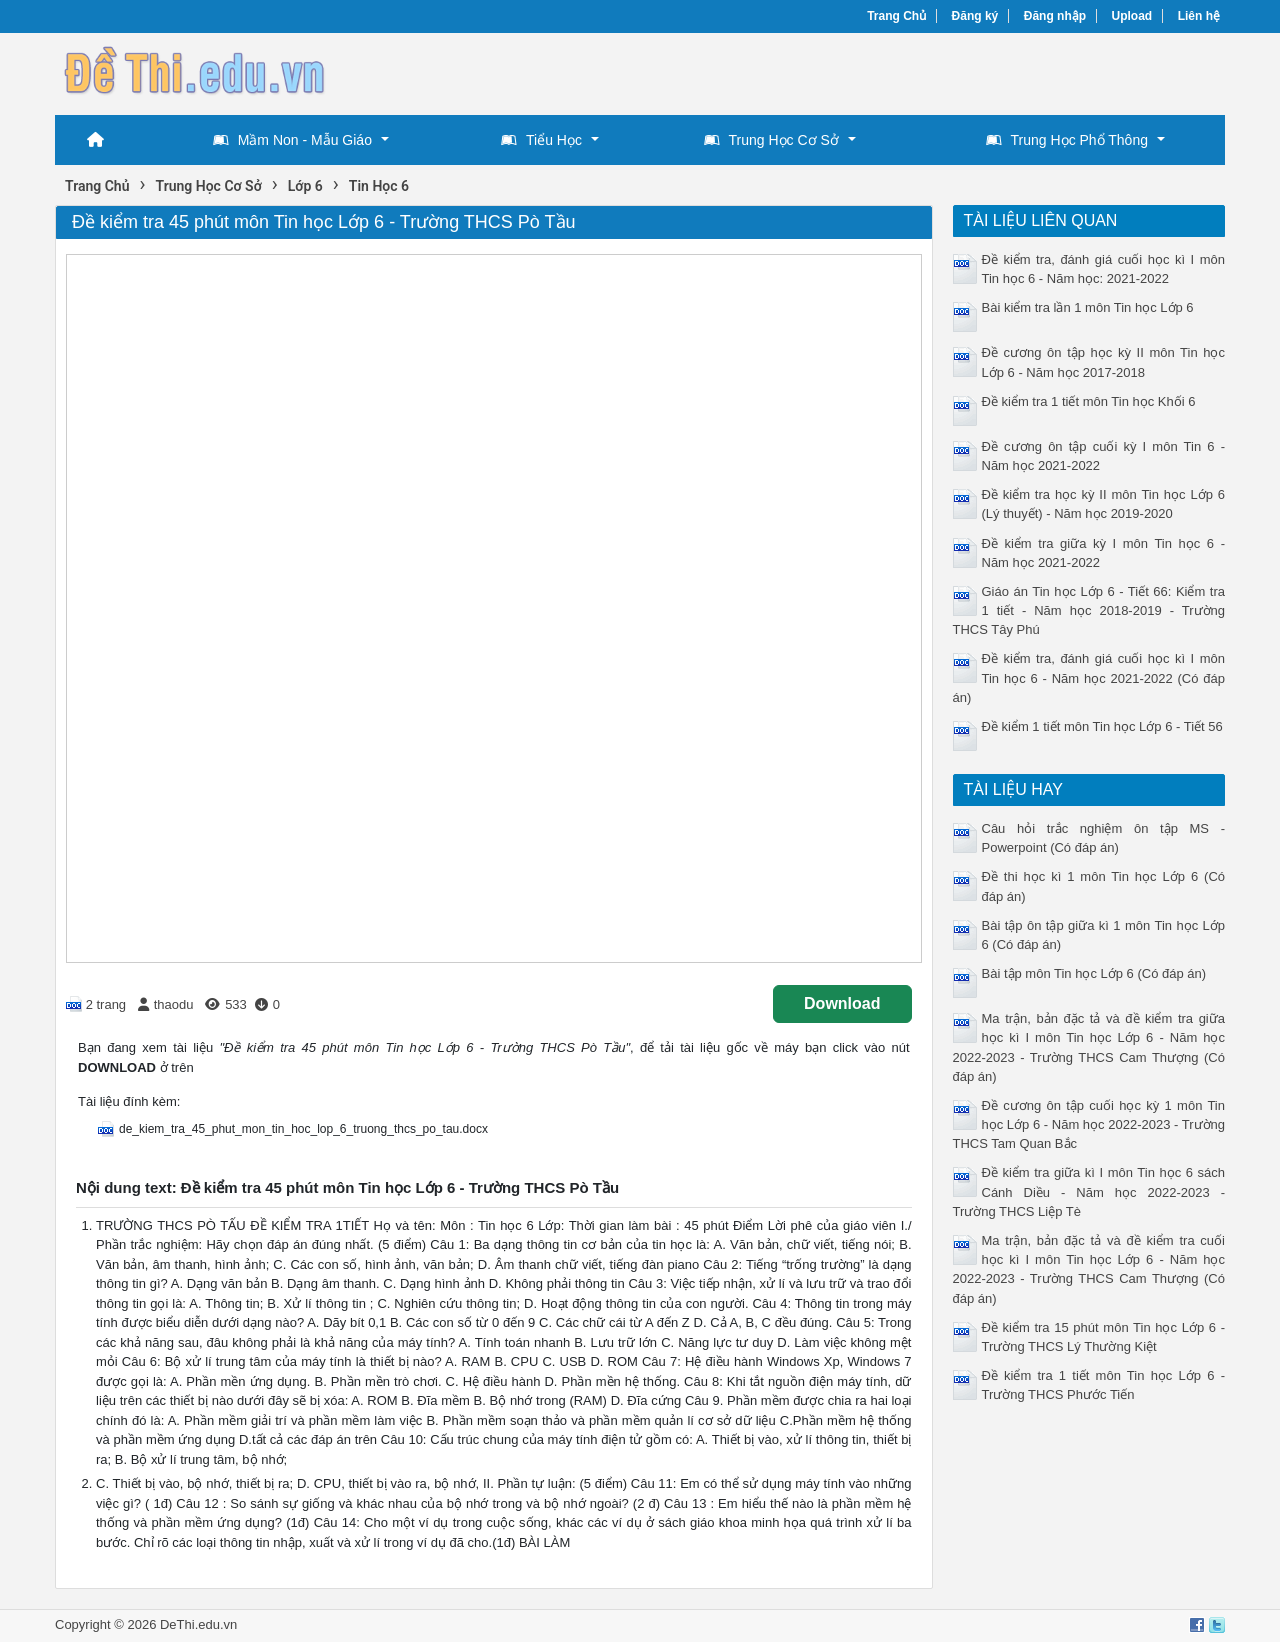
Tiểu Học (541, 140)
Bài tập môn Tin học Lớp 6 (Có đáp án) (1094, 973)
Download (842, 1003)
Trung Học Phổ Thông (1067, 140)
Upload (1132, 16)
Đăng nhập (1055, 16)
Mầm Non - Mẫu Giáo (292, 140)
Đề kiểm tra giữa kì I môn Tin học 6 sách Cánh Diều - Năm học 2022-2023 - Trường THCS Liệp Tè (1089, 1191)
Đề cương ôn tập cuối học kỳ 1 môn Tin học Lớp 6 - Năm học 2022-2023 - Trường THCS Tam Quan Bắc (1089, 1124)
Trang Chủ (896, 16)
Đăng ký (975, 16)
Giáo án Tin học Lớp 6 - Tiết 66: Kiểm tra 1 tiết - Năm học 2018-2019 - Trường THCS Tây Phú (1089, 610)
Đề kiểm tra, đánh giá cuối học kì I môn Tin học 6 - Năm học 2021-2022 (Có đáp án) (1089, 677)
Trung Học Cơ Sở (771, 140)
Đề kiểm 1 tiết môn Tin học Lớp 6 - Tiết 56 (1102, 726)
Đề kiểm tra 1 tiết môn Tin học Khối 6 (1089, 401)
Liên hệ (1199, 16)
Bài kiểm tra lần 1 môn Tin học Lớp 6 (1088, 307)
